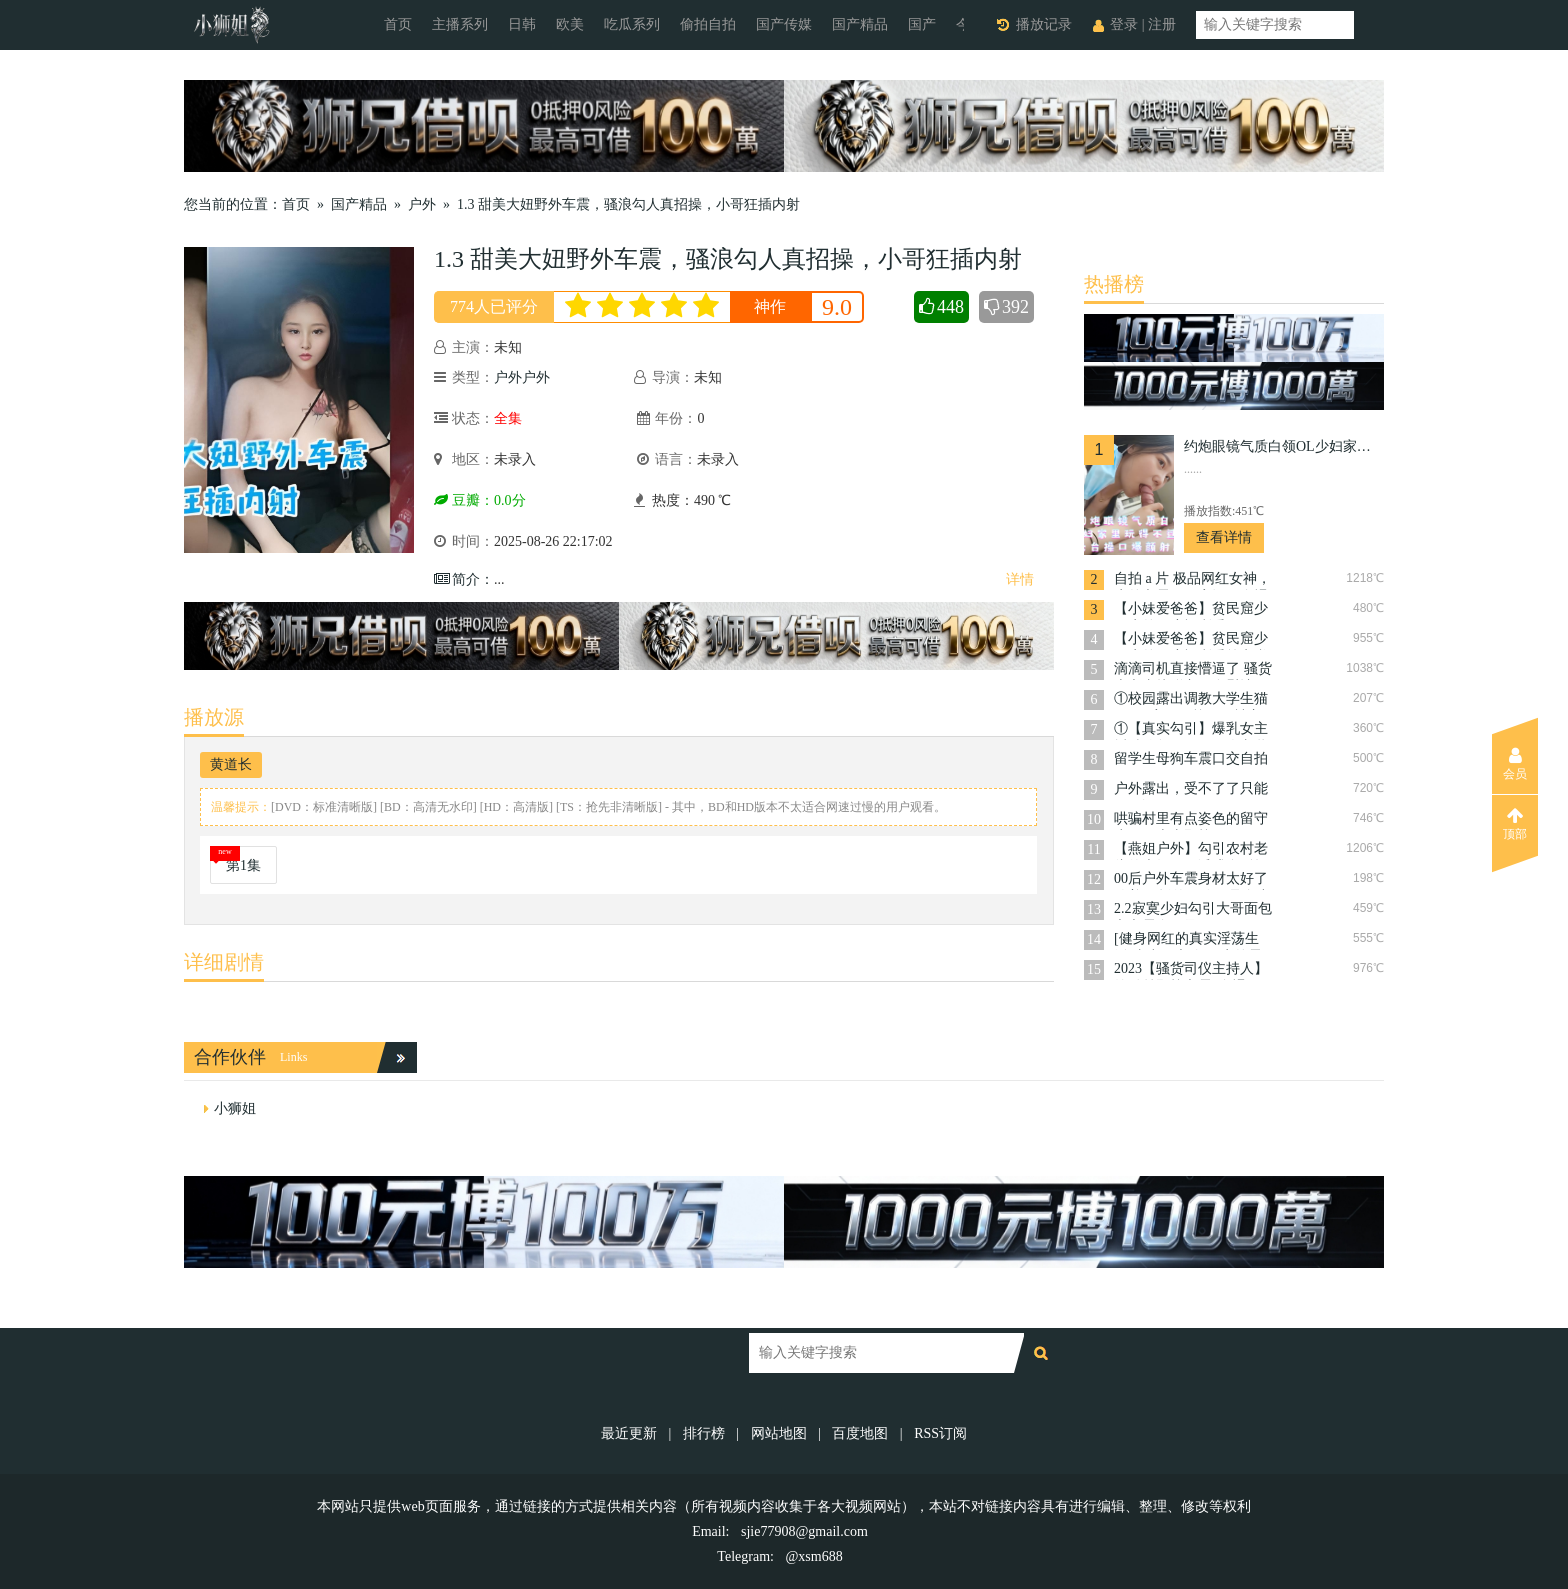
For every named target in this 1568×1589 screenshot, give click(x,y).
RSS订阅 (940, 1433)
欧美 (570, 24)
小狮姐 (235, 1108)
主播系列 (460, 24)
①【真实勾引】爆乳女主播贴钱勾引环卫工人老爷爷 (1191, 730)
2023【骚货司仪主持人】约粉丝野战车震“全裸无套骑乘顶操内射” (1191, 970)
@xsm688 (813, 1556)
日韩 (522, 24)
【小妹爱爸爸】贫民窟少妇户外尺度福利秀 (1191, 610)
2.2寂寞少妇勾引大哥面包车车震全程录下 (1193, 910)
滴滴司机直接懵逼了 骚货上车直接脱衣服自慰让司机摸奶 (1193, 670)
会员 (1515, 764)
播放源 (214, 717)
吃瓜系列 (632, 24)
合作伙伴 (230, 1057)
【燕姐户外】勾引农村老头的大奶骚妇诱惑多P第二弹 (1191, 850)
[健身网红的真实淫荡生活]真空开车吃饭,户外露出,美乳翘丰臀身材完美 (1188, 940)
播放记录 (1044, 24)
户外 (422, 204)
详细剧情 (224, 962)
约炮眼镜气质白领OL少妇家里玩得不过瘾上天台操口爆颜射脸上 (1284, 446)
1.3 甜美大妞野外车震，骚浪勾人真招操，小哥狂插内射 (628, 204)
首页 (398, 24)
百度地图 (860, 1433)
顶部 (1515, 824)
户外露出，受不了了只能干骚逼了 (1191, 790)
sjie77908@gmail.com (804, 1531)
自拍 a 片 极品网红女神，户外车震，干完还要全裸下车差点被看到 (1192, 580)
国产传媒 (784, 24)
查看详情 (1224, 537)
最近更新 (629, 1433)
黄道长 (231, 764)
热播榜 (1114, 284)
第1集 (243, 865)
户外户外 (522, 377)
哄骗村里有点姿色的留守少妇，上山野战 (1191, 820)
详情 (1020, 579)
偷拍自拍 (708, 24)
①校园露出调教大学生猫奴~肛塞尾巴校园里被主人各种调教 (1191, 700)
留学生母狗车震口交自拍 (1191, 758)
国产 (922, 24)
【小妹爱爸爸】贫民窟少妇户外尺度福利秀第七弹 (1191, 640)
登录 (1124, 24)
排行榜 (704, 1433)
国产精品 (860, 24)
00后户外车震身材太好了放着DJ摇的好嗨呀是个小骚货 (1192, 880)
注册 (1162, 24)
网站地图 (779, 1433)
